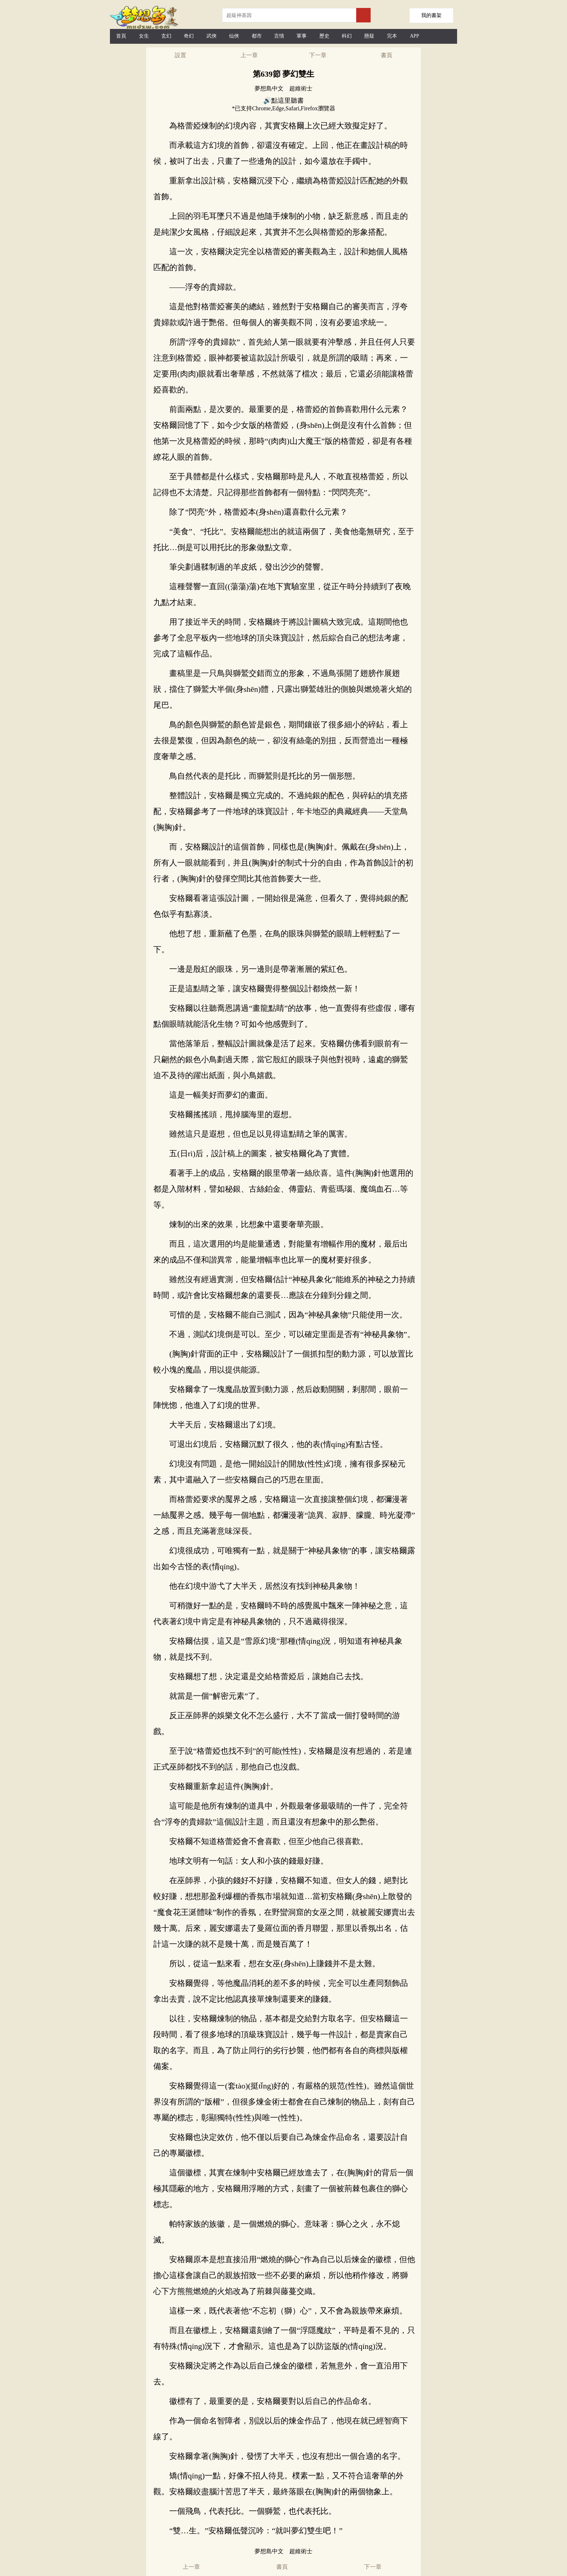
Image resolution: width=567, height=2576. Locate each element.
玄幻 (166, 36)
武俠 (211, 36)
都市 (257, 36)
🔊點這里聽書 (283, 100)
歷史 (324, 36)
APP (414, 36)
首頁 (121, 36)
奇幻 (189, 36)
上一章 (249, 55)
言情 (279, 36)
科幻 (347, 36)
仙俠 (234, 36)
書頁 (386, 55)
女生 (144, 36)
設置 (180, 55)
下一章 (318, 55)
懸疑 (369, 36)
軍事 (302, 36)
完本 (392, 36)
